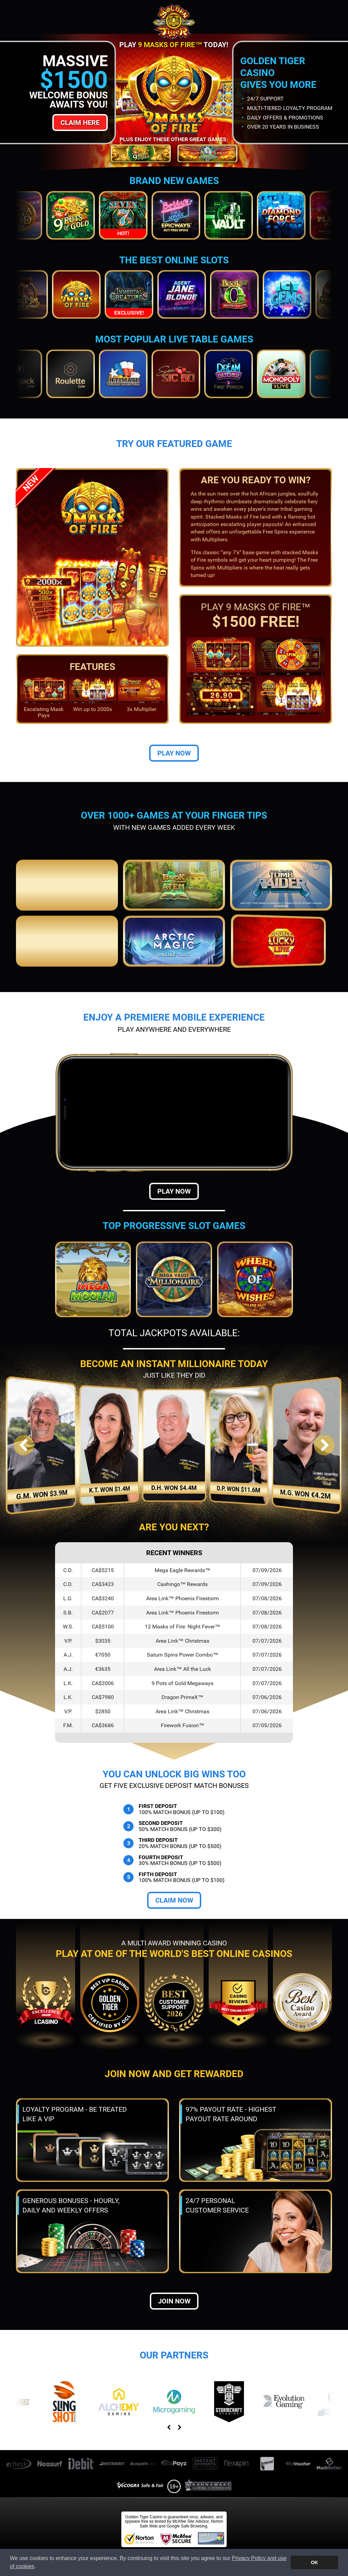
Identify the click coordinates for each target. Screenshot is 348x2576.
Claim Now (174, 1900)
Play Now (174, 753)
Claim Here (80, 122)
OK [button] (314, 2562)
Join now (174, 2301)
